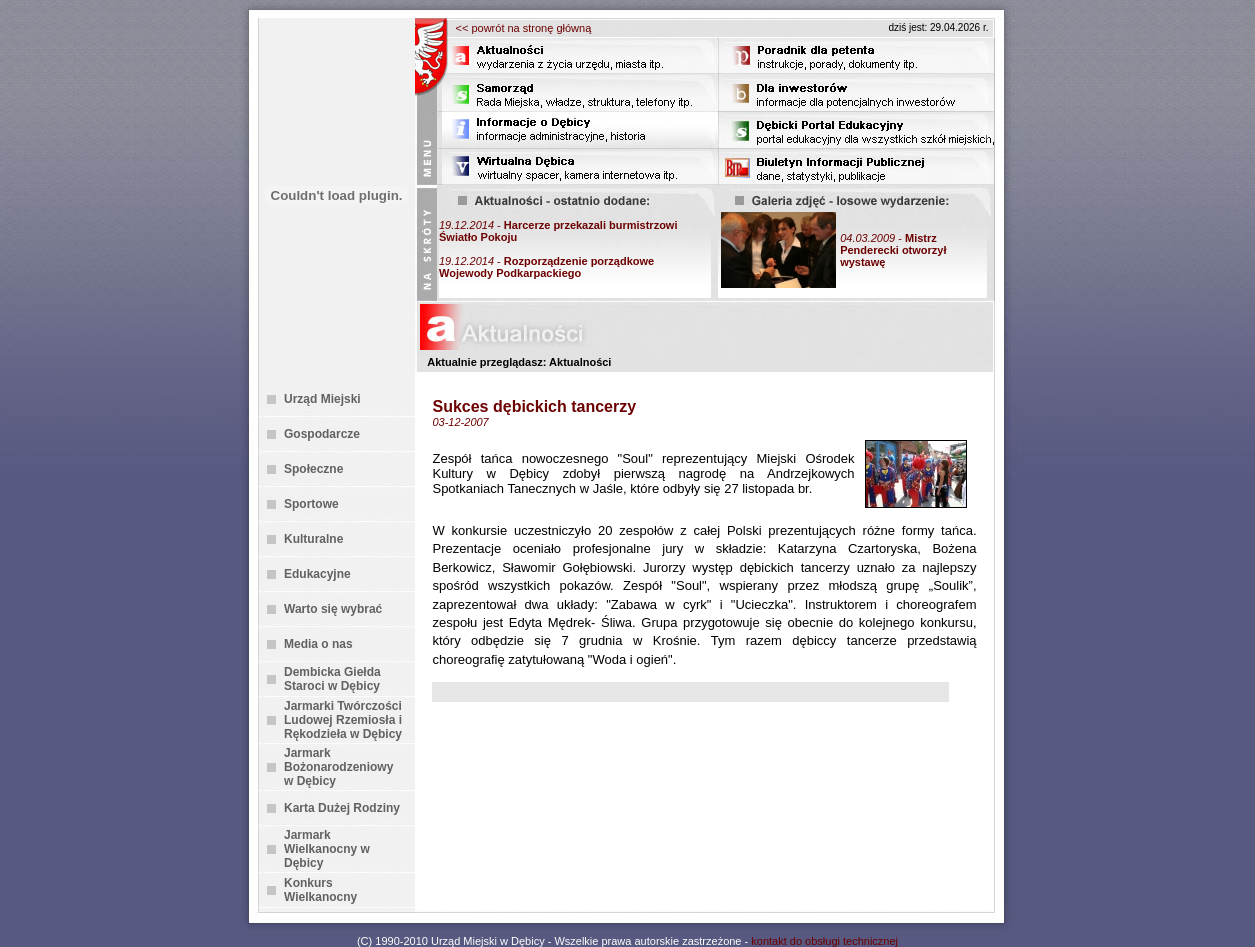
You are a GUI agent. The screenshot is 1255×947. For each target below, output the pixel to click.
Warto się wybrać (333, 609)
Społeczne (313, 469)
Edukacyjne (317, 574)
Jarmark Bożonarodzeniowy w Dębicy (338, 767)
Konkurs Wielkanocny (320, 890)
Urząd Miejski (322, 399)
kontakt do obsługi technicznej (824, 941)
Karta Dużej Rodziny (342, 808)
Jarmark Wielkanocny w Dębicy (327, 849)
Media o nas (318, 644)
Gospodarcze (322, 434)
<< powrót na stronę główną (524, 28)
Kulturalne (313, 539)
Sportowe (311, 504)
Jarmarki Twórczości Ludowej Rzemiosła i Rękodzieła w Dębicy (343, 720)
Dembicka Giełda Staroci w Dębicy (332, 679)
